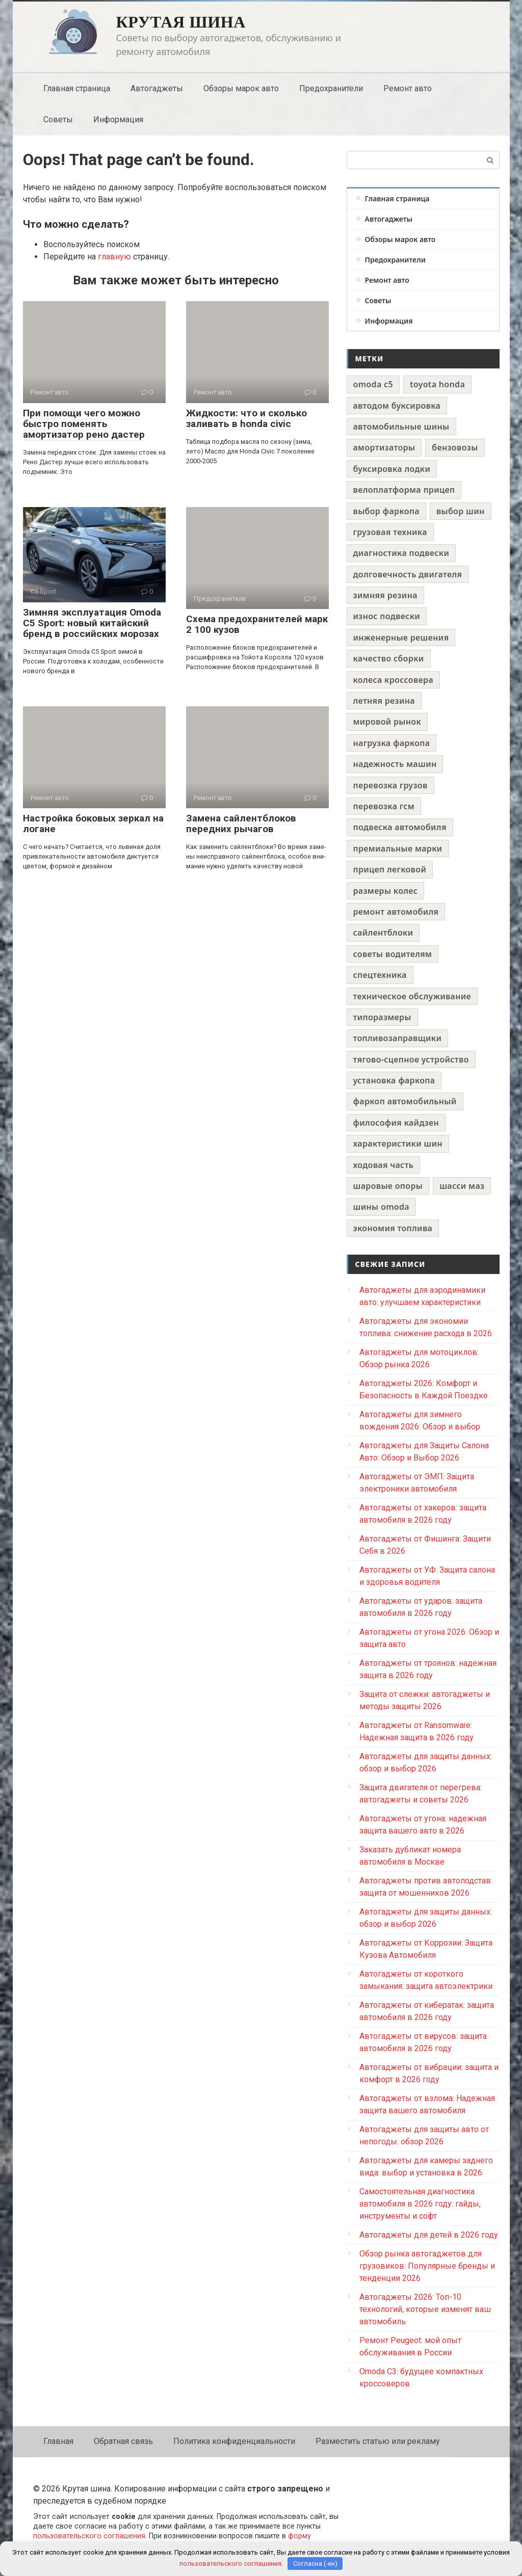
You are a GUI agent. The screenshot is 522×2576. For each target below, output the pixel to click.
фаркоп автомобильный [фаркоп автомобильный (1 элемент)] (405, 1101)
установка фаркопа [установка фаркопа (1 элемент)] (394, 1080)
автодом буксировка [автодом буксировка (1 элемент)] (397, 405)
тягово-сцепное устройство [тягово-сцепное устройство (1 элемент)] (411, 1059)
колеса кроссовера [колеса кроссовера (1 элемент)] (393, 679)
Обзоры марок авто (241, 88)
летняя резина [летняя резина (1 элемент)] (384, 700)
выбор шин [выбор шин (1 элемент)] (460, 511)
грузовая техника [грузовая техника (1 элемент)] (390, 532)
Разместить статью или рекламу (378, 2441)
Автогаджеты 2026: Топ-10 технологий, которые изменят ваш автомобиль (425, 2309)
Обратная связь (123, 2441)
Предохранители (331, 88)
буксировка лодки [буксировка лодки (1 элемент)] (392, 468)
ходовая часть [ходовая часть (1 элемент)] (383, 1165)
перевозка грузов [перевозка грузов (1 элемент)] (390, 785)
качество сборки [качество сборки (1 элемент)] (388, 658)
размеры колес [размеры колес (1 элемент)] (385, 890)
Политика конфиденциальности (234, 2441)
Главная (58, 2441)
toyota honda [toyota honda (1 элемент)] (437, 384)
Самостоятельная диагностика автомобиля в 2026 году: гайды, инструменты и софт (420, 2204)
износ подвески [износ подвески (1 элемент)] (387, 616)
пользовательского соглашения (89, 2536)
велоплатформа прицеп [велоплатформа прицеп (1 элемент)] (404, 489)
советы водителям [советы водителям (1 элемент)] (392, 954)
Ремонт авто (407, 88)
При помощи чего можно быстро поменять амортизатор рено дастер (84, 423)
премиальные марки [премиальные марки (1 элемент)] (397, 848)
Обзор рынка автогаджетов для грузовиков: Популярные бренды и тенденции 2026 (427, 2266)
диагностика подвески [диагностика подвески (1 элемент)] (401, 553)
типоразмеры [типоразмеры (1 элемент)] (382, 1017)
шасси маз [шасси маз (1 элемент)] (461, 1185)
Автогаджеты (156, 88)
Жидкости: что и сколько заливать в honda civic (246, 418)
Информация (118, 119)
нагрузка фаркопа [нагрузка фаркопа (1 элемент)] (391, 743)
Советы (58, 119)
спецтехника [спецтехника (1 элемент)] (380, 974)
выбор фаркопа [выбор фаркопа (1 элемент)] (386, 511)
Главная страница (76, 88)
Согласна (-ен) (315, 2563)
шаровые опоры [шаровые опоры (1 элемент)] (388, 1185)
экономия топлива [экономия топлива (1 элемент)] (393, 1228)
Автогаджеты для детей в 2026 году (428, 2235)
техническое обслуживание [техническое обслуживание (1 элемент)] (412, 996)
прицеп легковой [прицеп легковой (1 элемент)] (390, 869)
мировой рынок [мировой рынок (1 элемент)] (387, 721)
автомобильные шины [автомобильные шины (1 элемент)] (401, 426)
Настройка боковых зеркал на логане (93, 823)
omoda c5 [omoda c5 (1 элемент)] (373, 384)
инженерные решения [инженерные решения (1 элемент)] (401, 637)
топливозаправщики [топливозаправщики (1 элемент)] (397, 1038)
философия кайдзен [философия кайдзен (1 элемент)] (396, 1122)
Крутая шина (181, 22)
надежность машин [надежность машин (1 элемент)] (395, 763)
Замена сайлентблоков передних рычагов (241, 823)
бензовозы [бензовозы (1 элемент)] (455, 447)
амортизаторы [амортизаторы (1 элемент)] (384, 447)
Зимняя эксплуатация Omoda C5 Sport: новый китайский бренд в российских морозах (92, 623)
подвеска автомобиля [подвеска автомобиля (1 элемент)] (400, 827)
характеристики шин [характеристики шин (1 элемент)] (398, 1143)
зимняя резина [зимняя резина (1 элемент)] (385, 595)
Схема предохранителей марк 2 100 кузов (257, 624)
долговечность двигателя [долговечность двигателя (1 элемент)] (407, 574)
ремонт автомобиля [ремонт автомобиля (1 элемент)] (396, 911)
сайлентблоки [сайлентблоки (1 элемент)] (383, 932)
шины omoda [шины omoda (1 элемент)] (381, 1206)
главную (114, 256)
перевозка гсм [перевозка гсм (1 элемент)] (384, 806)
